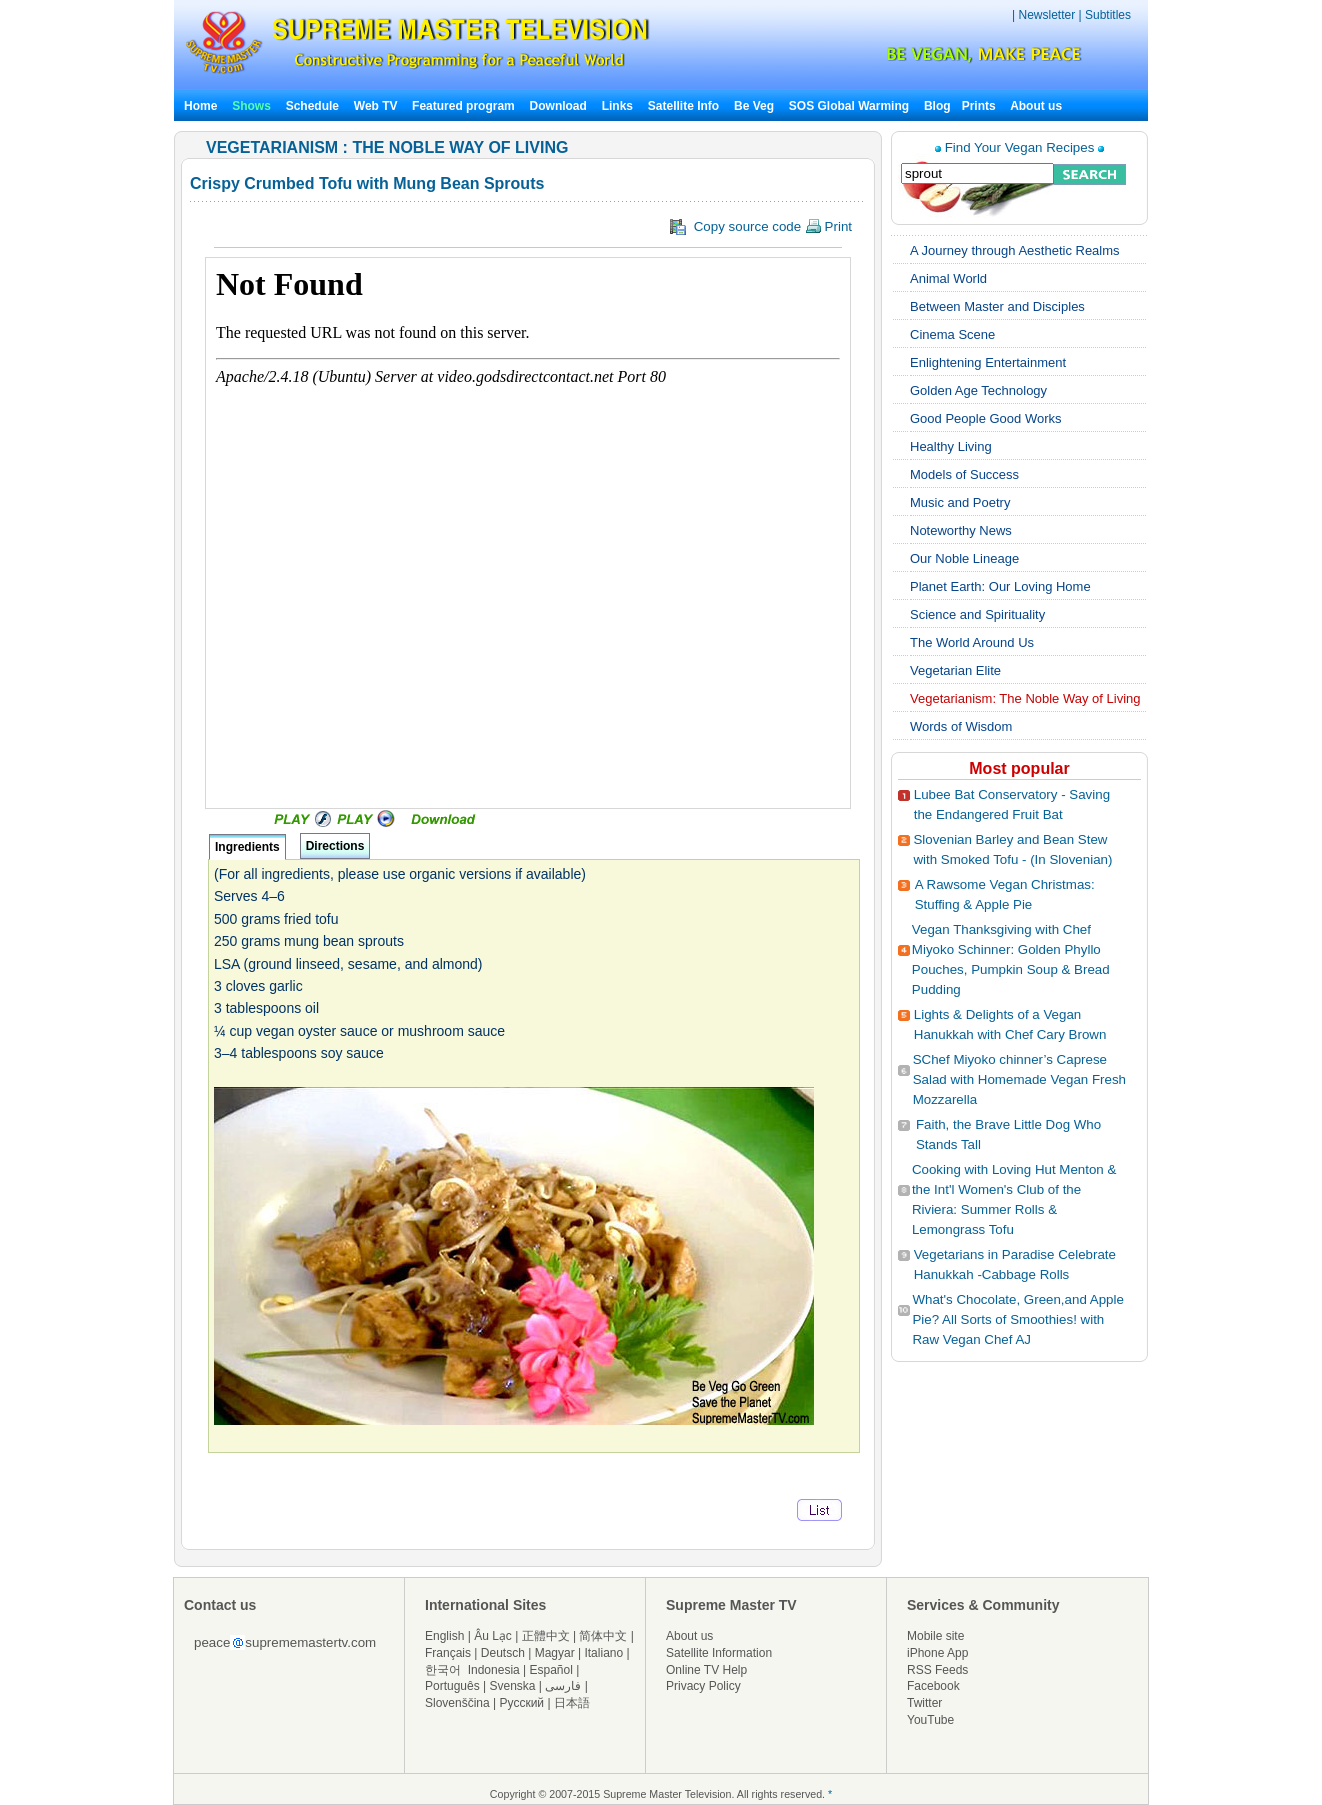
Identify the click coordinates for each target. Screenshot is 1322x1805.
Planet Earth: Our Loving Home (1000, 586)
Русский (522, 1703)
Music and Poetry (960, 502)
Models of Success (964, 474)
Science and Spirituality (977, 614)
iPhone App (937, 1653)
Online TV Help (706, 1670)
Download (558, 106)
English (444, 1636)
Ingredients (247, 847)
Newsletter (1046, 15)
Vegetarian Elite (955, 670)
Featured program (463, 106)
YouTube (930, 1720)
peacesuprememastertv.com (285, 1642)
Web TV (377, 106)
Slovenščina (457, 1703)
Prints (980, 106)
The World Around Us (972, 642)
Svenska (513, 1686)
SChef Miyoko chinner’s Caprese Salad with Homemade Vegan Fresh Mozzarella (1019, 1079)
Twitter (924, 1703)
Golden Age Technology (978, 390)
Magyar (555, 1653)
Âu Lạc (493, 1636)
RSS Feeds (937, 1670)
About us (1036, 106)
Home (200, 106)
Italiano (603, 1653)
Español (551, 1670)
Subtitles (1108, 15)
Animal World (948, 278)
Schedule (312, 106)
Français (448, 1653)
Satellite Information (719, 1653)
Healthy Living (951, 446)
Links (617, 106)
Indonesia (494, 1670)
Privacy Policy (703, 1686)
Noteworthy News (961, 530)
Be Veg (754, 106)
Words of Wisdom (961, 726)
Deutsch (503, 1653)
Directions (335, 846)
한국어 (443, 1670)
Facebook (933, 1686)
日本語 (572, 1703)
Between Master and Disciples (997, 306)
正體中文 (546, 1636)
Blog (937, 106)
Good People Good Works (986, 418)
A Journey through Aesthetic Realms (1015, 250)
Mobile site (935, 1636)
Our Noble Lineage (964, 558)
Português (452, 1686)
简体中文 (603, 1636)
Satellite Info (683, 106)
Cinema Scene (952, 334)
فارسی (563, 1686)
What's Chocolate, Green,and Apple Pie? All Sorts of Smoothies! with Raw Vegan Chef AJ (1017, 1319)
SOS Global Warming (849, 106)
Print (828, 226)
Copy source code (761, 227)
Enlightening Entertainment (988, 362)
